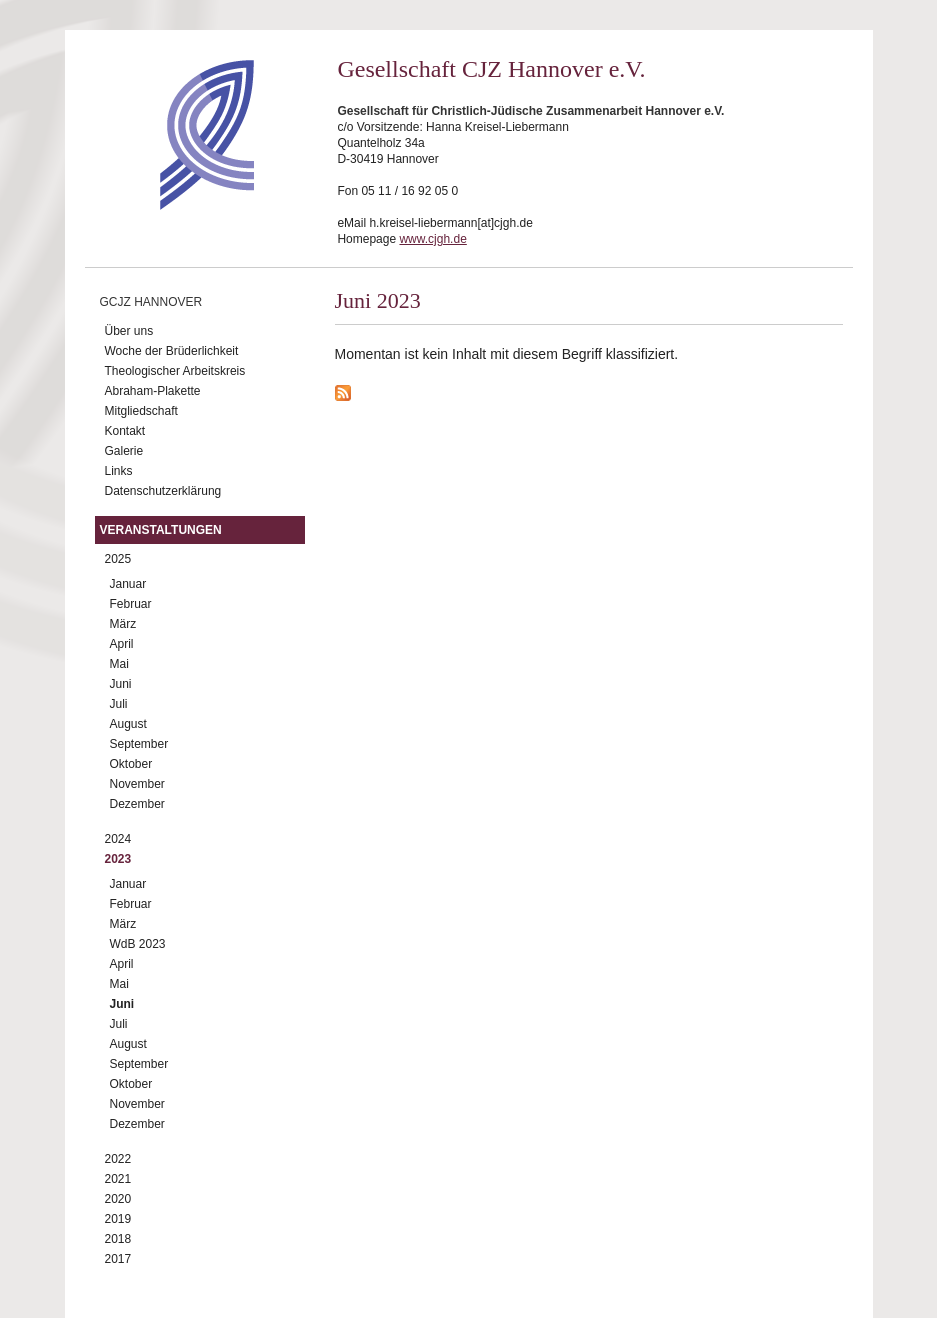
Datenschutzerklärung (163, 491)
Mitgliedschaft (141, 411)
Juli (119, 704)
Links (119, 471)
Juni (121, 684)
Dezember (137, 804)
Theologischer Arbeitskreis (175, 371)
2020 (118, 1199)
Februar (131, 604)
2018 (118, 1239)
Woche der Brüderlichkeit (172, 351)
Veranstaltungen (161, 530)
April (122, 644)
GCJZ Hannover (151, 302)
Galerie (124, 451)
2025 (118, 559)
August (128, 724)
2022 (118, 1159)
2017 (118, 1259)
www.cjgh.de (432, 239)
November (137, 784)
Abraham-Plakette (153, 391)
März (123, 624)
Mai (119, 664)
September (139, 744)
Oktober (131, 764)
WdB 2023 (138, 944)
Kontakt (125, 431)
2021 (118, 1179)
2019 (118, 1219)
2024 (118, 839)
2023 (118, 859)
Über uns (129, 331)
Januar (128, 584)
